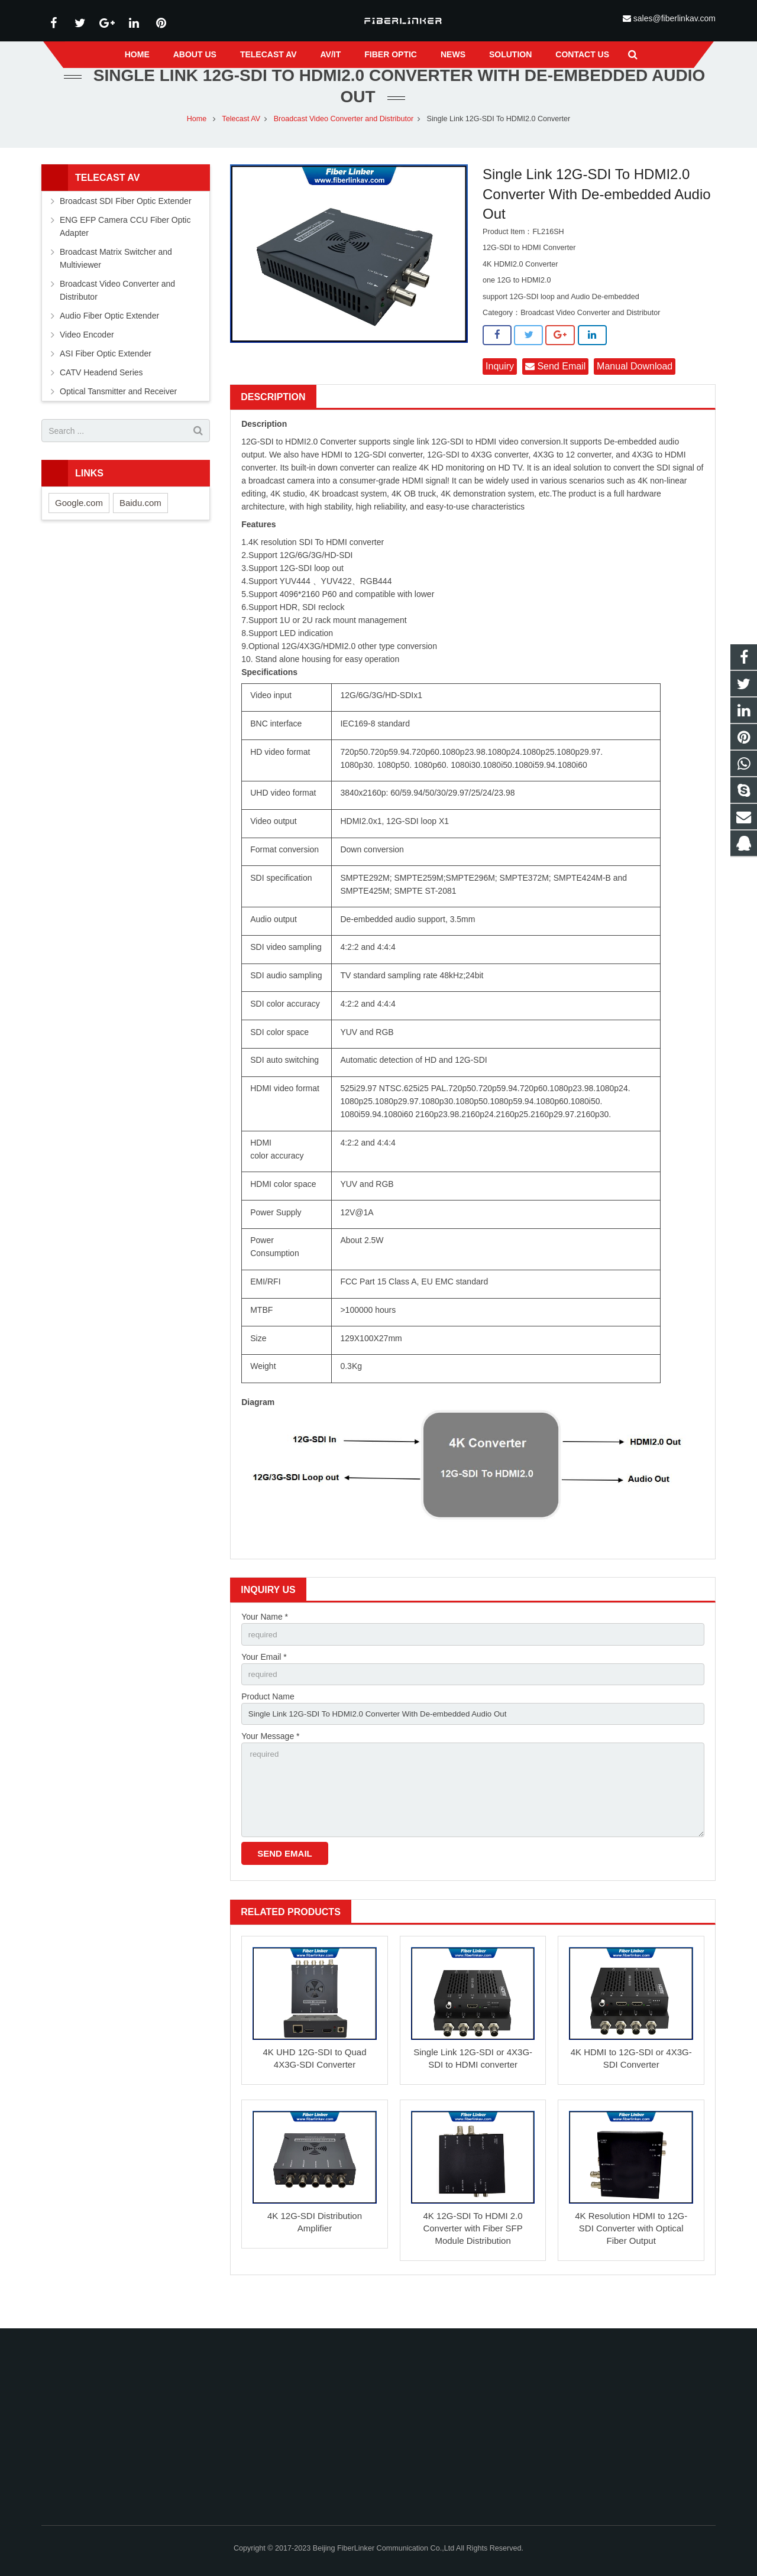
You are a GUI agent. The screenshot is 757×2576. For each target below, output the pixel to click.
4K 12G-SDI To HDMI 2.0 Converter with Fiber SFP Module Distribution (472, 2260)
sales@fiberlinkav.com (674, 18)
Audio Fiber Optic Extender (109, 339)
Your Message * (270, 1763)
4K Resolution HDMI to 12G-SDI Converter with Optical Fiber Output (631, 2260)
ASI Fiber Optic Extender (105, 377)
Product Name (267, 1722)
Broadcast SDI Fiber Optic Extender (126, 224)
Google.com (79, 526)
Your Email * (264, 1681)
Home (197, 142)
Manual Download (634, 390)
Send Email (555, 390)
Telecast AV (241, 142)
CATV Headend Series (101, 396)
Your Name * (264, 1641)
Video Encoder (87, 358)
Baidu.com (140, 526)
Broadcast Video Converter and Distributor (343, 142)
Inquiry (500, 390)
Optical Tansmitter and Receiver (118, 415)
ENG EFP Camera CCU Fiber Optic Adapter (125, 250)
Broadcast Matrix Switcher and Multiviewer (116, 282)
